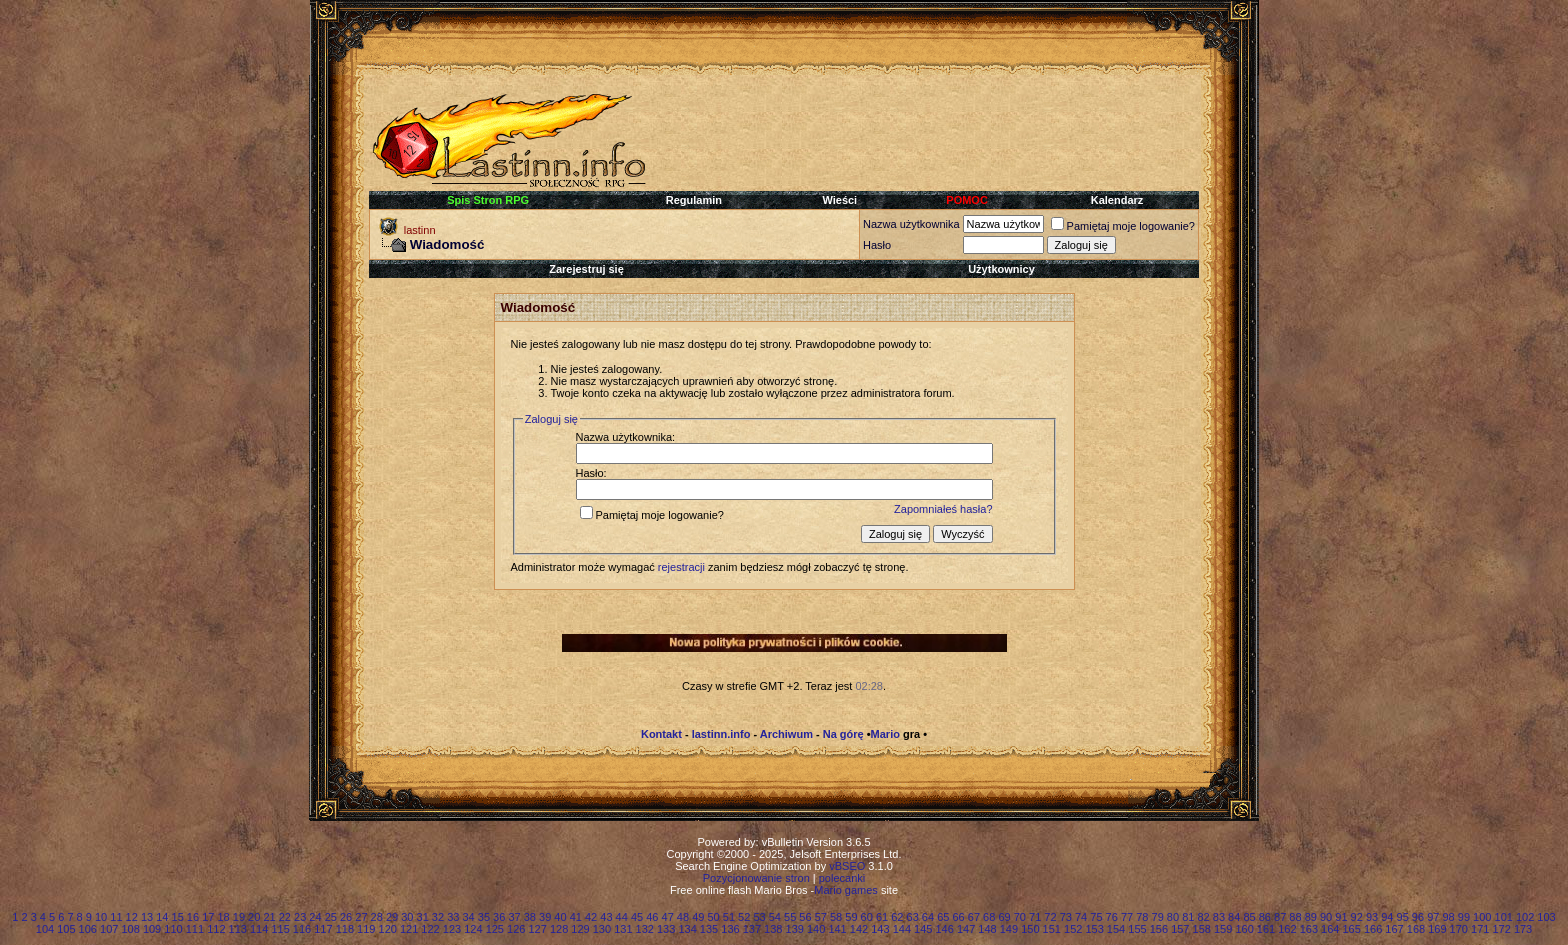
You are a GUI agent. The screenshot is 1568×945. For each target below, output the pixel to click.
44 (622, 917)
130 (602, 929)
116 (302, 929)
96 (1418, 917)
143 (880, 929)
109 (152, 929)
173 (1523, 929)
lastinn (420, 230)
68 (989, 917)
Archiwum (786, 734)
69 (1004, 917)
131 (623, 929)
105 (66, 929)
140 (816, 929)
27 (361, 917)
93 (1372, 917)
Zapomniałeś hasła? (943, 509)
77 (1127, 917)
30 (407, 917)
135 (709, 929)
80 (1173, 917)
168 (1416, 929)
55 (790, 917)
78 (1142, 917)
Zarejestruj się (586, 269)
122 (430, 929)
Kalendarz (1117, 200)
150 (1030, 929)
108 (130, 929)
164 (1330, 929)
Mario (885, 734)
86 (1265, 917)
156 (1159, 929)
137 (752, 929)
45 (637, 917)
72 (1050, 917)
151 (1052, 929)
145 (923, 929)
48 (683, 917)
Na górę (843, 734)
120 (388, 929)
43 (606, 917)
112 (216, 929)
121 (409, 929)
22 (285, 917)
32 (438, 917)
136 (730, 929)
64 (928, 917)
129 (580, 929)
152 (1073, 929)
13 (147, 917)
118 (345, 929)
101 (1504, 917)
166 (1373, 929)
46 (652, 917)
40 (560, 917)
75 (1096, 917)
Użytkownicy (1001, 269)
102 (1525, 917)
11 (116, 917)
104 (45, 929)
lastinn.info (721, 734)
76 (1112, 917)
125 (495, 929)
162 (1287, 929)
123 (452, 929)
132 (645, 929)
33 (453, 917)
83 (1219, 917)
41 (576, 917)
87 (1280, 917)
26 (346, 917)
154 (1116, 929)
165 (1352, 929)
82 (1203, 917)
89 (1311, 917)
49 (698, 917)
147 (966, 929)
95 (1403, 917)
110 (173, 929)
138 (773, 929)
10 (101, 917)
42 (591, 917)
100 (1482, 917)
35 (484, 917)
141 (837, 929)
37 (514, 917)
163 (1309, 929)
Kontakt (661, 734)
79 (1158, 917)
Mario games (846, 890)
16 (193, 917)
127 (537, 929)
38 (530, 917)
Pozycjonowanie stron (756, 878)
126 (516, 929)
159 (1223, 929)
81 (1188, 917)
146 (944, 929)
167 (1394, 929)
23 (300, 917)
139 (795, 929)
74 (1081, 917)
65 (943, 917)
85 (1249, 917)
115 (280, 929)
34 (468, 917)
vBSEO (847, 866)
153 (1094, 929)
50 (713, 917)
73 (1066, 917)
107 (109, 929)
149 (1009, 929)
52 (744, 917)
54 (775, 917)
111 (195, 929)
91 (1341, 917)
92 (1357, 917)
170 (1459, 929)
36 (499, 917)
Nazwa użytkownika (911, 224)
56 (805, 917)
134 (687, 929)
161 (1266, 929)
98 (1448, 917)
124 (473, 929)
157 (1180, 929)
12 (132, 917)
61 (882, 917)
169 (1437, 929)
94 (1387, 917)
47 (668, 917)
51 (729, 917)
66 (958, 917)
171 (1480, 929)
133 (666, 929)
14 (162, 917)
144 (902, 929)
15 (178, 917)
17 (208, 917)
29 (392, 917)
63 (913, 917)
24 (315, 917)
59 (851, 917)
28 (377, 917)
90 (1326, 917)
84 (1234, 917)
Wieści (839, 200)
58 (836, 917)
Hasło (877, 245)
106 (88, 929)
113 (238, 929)
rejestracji (681, 567)
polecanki (842, 878)
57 (821, 917)
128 (559, 929)
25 (331, 917)
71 (1035, 917)
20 (254, 917)
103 (1546, 917)
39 (545, 917)
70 (1020, 917)
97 (1433, 917)
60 (867, 917)
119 (366, 929)
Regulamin (694, 200)
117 (323, 929)
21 (269, 917)
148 (987, 929)
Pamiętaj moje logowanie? (1123, 226)
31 (423, 917)
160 (1244, 929)
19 (239, 917)
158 (1202, 929)
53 (759, 917)
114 (259, 929)
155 (1137, 929)
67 (974, 917)
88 (1295, 917)
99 (1464, 917)
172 (1501, 929)
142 (859, 929)
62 (897, 917)
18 (223, 917)
